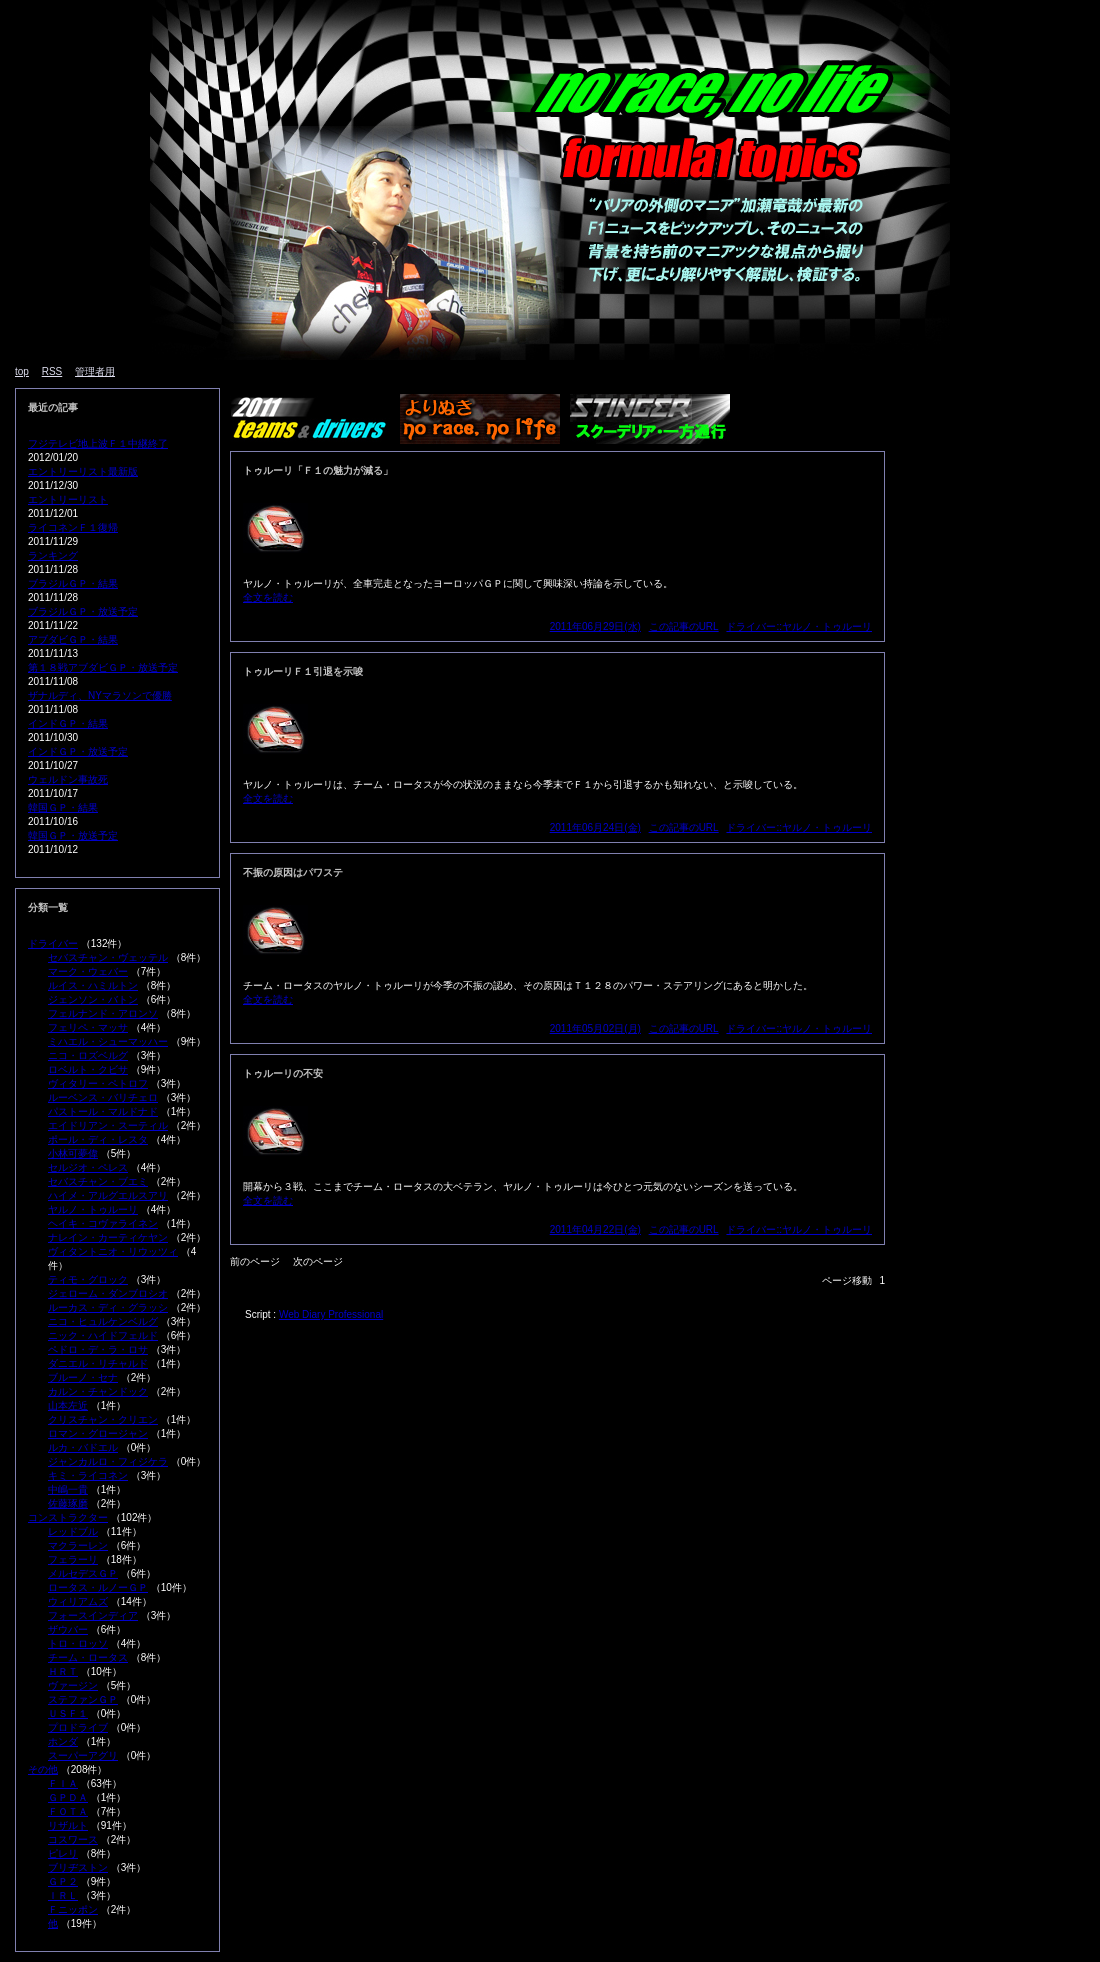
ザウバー (68, 1629)
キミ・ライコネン (88, 1475)
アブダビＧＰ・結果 (73, 639)
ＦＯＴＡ (68, 1811)
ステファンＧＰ (83, 1699)
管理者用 (95, 371)
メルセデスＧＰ (83, 1573)
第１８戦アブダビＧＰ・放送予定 (103, 667)
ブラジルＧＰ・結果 (73, 583)
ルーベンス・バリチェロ (103, 1097)
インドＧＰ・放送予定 (78, 751)
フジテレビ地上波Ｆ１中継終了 (98, 443)
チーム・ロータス (88, 1657)
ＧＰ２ (63, 1881)
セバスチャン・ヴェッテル (108, 957)
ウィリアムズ (78, 1601)
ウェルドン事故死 (68, 779)
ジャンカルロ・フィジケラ (108, 1461)
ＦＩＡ (63, 1783)
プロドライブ (78, 1727)
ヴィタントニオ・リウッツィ (113, 1251)
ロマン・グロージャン (98, 1433)
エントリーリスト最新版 (83, 471)
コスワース (73, 1839)
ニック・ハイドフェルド (103, 1335)
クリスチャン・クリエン (103, 1419)
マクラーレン (78, 1545)
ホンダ (63, 1741)
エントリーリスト (68, 499)
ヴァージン (73, 1685)
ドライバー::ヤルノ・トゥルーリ (799, 626)
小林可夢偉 (73, 1153)
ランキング (53, 555)
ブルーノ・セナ (83, 1377)
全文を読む (268, 597)
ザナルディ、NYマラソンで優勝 (100, 695)
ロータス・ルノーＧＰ (98, 1587)
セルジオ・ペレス (88, 1167)
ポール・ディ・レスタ (98, 1139)
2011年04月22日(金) (595, 1229)
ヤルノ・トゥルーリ (93, 1209)
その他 (43, 1769)
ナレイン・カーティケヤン (108, 1237)
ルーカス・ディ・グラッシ (108, 1307)
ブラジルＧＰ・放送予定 (83, 611)
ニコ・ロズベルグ (88, 1055)
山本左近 (68, 1405)
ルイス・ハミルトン (93, 985)
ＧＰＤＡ (68, 1797)
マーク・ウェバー (88, 971)
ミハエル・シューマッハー (108, 1041)
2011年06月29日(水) (595, 626)
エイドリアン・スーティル (108, 1125)
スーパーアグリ (83, 1755)
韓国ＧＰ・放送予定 (73, 835)
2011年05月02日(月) (595, 1028)
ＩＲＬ (63, 1895)
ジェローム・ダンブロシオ (108, 1293)
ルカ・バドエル (83, 1447)
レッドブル (73, 1531)
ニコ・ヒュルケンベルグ (103, 1321)
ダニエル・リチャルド (98, 1363)
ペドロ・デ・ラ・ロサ (98, 1349)
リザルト (68, 1825)
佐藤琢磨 (68, 1503)
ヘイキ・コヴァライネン (103, 1223)
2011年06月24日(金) (595, 827)
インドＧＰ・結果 (68, 723)
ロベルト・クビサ (88, 1069)
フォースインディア (93, 1615)
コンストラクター (68, 1517)
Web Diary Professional (331, 1314)
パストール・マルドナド (103, 1111)
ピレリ (63, 1853)
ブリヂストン (78, 1867)
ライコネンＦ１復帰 (73, 527)
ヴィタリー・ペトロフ (98, 1083)
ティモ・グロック (88, 1279)
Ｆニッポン (73, 1909)
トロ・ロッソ (78, 1643)
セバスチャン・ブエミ (98, 1181)
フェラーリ (73, 1559)
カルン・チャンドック (98, 1391)
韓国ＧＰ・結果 (63, 807)
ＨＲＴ (63, 1671)
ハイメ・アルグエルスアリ (108, 1195)
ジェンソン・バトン (93, 999)
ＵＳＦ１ (68, 1713)
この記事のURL (684, 626)
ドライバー (53, 943)
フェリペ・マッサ (88, 1027)
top (22, 371)
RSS (52, 371)
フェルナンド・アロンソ (103, 1013)
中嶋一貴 (68, 1489)
